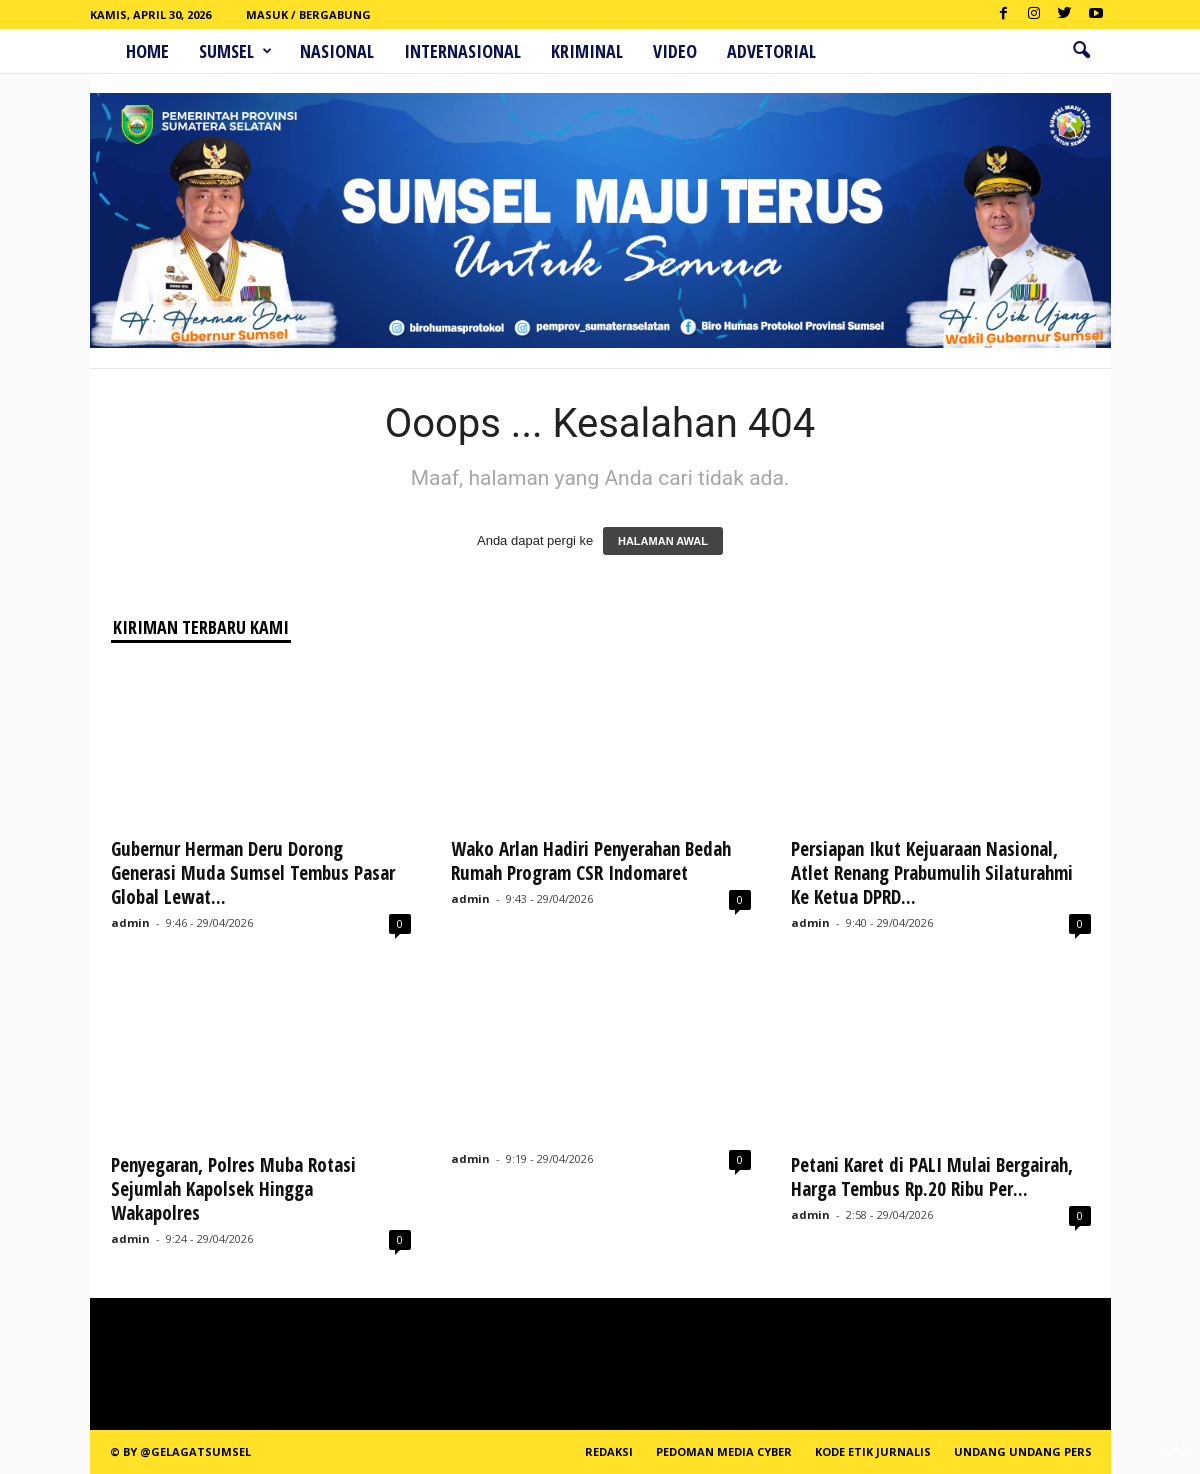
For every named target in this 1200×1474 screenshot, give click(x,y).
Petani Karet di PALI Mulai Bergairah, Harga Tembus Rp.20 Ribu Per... (932, 1177)
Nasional (337, 51)
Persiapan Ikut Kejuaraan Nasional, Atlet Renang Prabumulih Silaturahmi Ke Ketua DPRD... (934, 873)
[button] (1081, 51)
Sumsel (235, 51)
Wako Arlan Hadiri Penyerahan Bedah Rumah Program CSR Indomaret (591, 861)
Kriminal (587, 51)
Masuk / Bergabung (308, 14)
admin (130, 922)
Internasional (462, 51)
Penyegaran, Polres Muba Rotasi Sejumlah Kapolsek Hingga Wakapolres (233, 1189)
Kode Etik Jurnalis (873, 1451)
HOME (147, 51)
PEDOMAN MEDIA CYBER (724, 1451)
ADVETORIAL (771, 51)
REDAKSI (609, 1451)
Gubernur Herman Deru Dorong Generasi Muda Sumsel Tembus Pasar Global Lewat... (253, 873)
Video (675, 51)
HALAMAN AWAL (663, 541)
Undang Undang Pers (1023, 1451)
